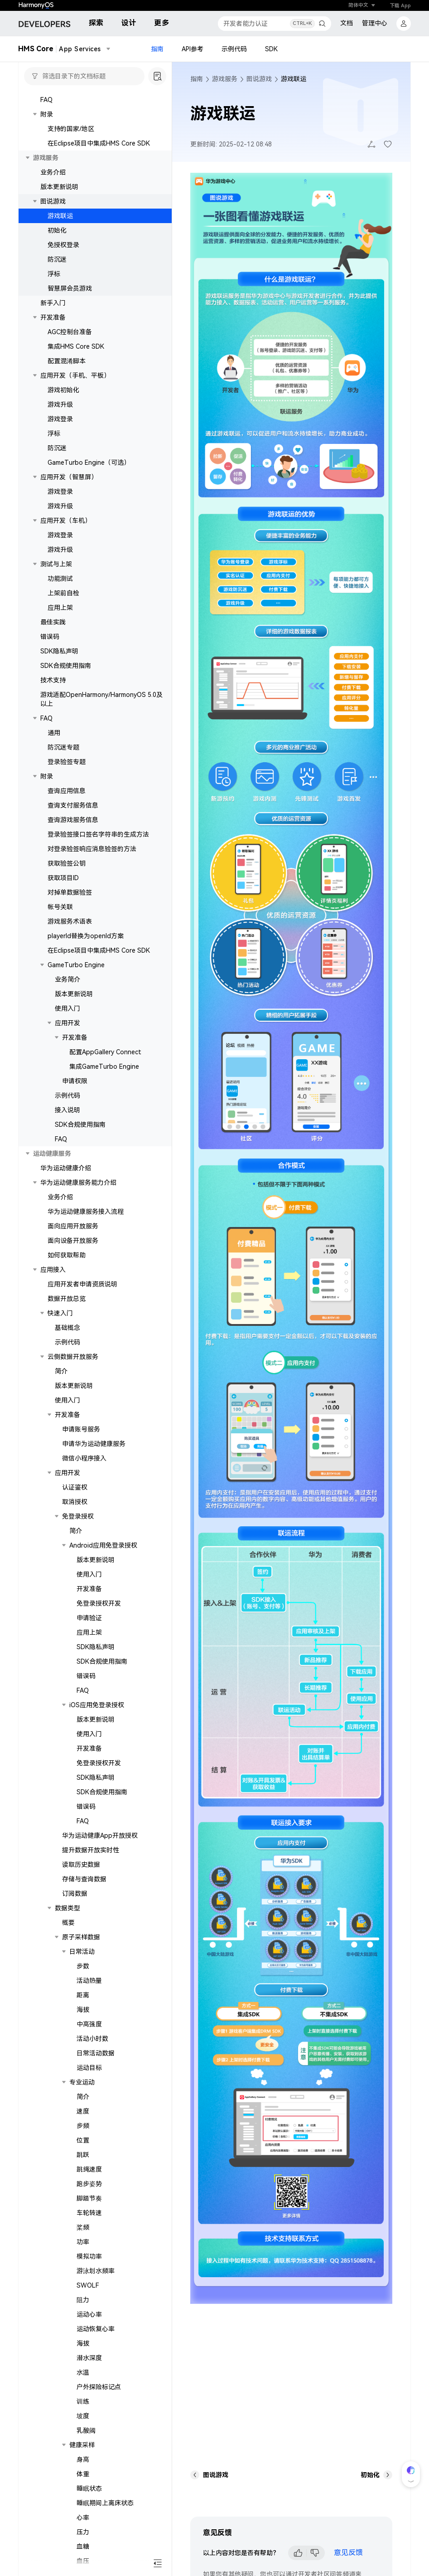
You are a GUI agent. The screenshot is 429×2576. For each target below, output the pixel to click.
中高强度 (89, 2024)
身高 (83, 2459)
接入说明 (67, 1110)
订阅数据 (74, 1893)
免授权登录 (63, 244)
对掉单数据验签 (70, 892)
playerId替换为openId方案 (86, 936)
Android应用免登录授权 (103, 1545)
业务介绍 (53, 172)
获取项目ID (63, 877)
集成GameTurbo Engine (104, 1066)
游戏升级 (60, 404)
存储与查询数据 (84, 1879)
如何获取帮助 (67, 1255)
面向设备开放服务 (73, 1240)
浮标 (54, 274)
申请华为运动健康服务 (93, 1443)
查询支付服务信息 (73, 805)
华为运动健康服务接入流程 (86, 1211)
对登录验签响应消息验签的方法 (92, 848)
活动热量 (89, 1980)
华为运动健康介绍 (65, 1168)
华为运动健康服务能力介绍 (78, 1182)
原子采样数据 (81, 1937)
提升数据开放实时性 (90, 1850)
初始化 (57, 230)
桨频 (83, 2227)
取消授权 (74, 1501)
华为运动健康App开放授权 (100, 1835)
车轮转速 (89, 2212)
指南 (157, 49)
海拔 (83, 2009)
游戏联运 (60, 215)
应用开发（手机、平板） (75, 375)
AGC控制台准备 (70, 332)
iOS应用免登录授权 (96, 1705)
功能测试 (60, 578)
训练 (83, 2401)
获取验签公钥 (67, 863)
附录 (46, 776)
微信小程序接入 (84, 1458)
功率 (83, 2241)
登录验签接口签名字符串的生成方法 (98, 834)
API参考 (192, 49)
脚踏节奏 (89, 2198)
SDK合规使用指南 (65, 665)
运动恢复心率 (96, 2329)
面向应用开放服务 (73, 1226)
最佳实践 (53, 622)
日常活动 (82, 1951)
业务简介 (67, 979)
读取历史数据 (81, 1864)
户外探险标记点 (99, 2387)
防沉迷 (57, 259)
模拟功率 (89, 2256)
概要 (68, 1922)
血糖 (83, 2546)
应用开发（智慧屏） (68, 477)
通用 (54, 732)
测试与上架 (56, 564)
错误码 (49, 636)
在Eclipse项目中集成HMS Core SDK (99, 143)
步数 (83, 1966)
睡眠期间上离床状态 (105, 2503)
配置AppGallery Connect (105, 1052)
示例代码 (234, 49)
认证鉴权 (74, 1487)
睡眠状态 (89, 2488)
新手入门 (53, 303)
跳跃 (83, 2154)
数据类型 (67, 1908)
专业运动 (82, 2082)
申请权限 (74, 1081)
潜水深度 (89, 2358)
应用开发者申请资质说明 (82, 1284)
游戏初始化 (63, 390)
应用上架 (60, 607)
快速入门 (60, 1313)
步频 (83, 2125)
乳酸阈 (86, 2430)
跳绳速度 (89, 2169)
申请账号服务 (81, 1429)
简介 (61, 1371)
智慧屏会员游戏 (70, 288)
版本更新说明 (59, 186)
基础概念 (67, 1327)
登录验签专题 (67, 761)
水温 (83, 2372)
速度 (83, 2111)
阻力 (83, 2299)
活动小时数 (92, 2038)
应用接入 (53, 1269)
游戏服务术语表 (70, 921)
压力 (83, 2532)
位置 (83, 2140)
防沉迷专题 (63, 747)
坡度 (83, 2416)
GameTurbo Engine (76, 965)
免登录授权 (78, 1516)
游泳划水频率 (96, 2270)
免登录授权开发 (99, 1603)
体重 (83, 2474)
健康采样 (82, 2445)
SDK (271, 49)
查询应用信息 (67, 790)
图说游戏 (53, 201)
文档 (346, 23)
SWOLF (88, 2285)
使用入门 (67, 1008)
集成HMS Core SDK (76, 346)
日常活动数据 (96, 2053)
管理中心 (374, 23)
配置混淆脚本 (67, 361)
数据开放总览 (67, 1298)
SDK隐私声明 (59, 651)
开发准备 (53, 317)
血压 (83, 2561)
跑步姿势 (89, 2183)
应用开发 (67, 1023)
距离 (83, 1995)
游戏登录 (60, 419)
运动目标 (89, 2067)
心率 (83, 2517)
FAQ (46, 99)
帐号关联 (60, 907)
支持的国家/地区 (71, 128)
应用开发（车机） (65, 520)
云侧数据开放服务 (73, 1356)
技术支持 (53, 680)
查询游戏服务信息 (73, 819)
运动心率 (89, 2314)
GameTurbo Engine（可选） (89, 462)
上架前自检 (63, 593)
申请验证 (89, 1618)
